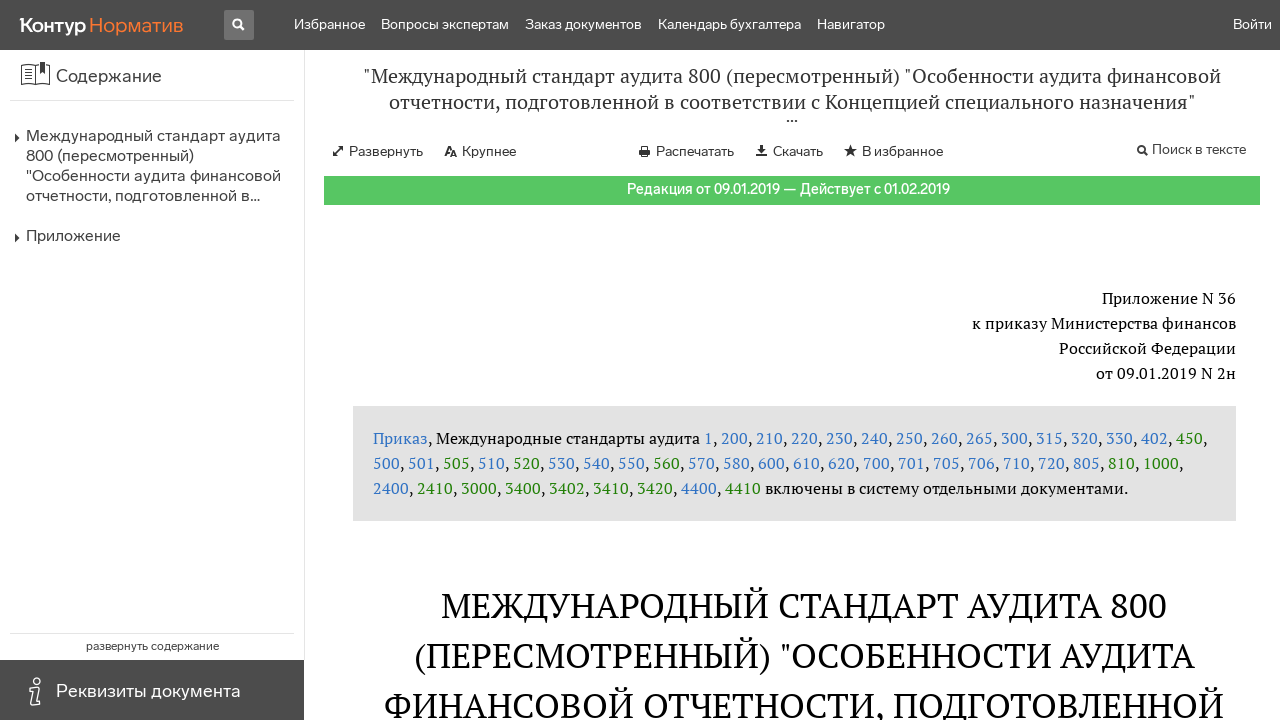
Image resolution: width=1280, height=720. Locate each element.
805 (1086, 463)
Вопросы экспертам (445, 24)
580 (736, 463)
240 (874, 438)
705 (946, 463)
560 (666, 463)
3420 (655, 488)
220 (804, 438)
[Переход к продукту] (102, 25)
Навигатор (851, 24)
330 (1119, 438)
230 (839, 438)
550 (631, 463)
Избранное (329, 24)
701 (911, 463)
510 (491, 463)
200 (734, 438)
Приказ (400, 438)
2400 (391, 488)
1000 (1161, 463)
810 (1121, 463)
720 (1051, 463)
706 (981, 463)
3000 (479, 488)
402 (1154, 438)
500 (386, 463)
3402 (567, 488)
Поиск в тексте (1199, 149)
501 (421, 463)
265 (979, 438)
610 (806, 463)
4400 (699, 488)
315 (1049, 438)
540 (596, 463)
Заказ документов (583, 24)
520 (526, 463)
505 (456, 463)
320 (1084, 438)
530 (561, 463)
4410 (743, 488)
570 (701, 463)
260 (944, 438)
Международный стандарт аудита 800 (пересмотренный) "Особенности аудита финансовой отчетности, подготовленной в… (153, 165)
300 (1014, 438)
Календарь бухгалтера (729, 24)
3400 (523, 488)
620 (841, 463)
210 (769, 438)
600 (771, 463)
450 (1189, 438)
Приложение (73, 235)
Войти (1252, 24)
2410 (435, 488)
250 (909, 438)
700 (876, 463)
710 (1016, 463)
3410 (611, 488)
